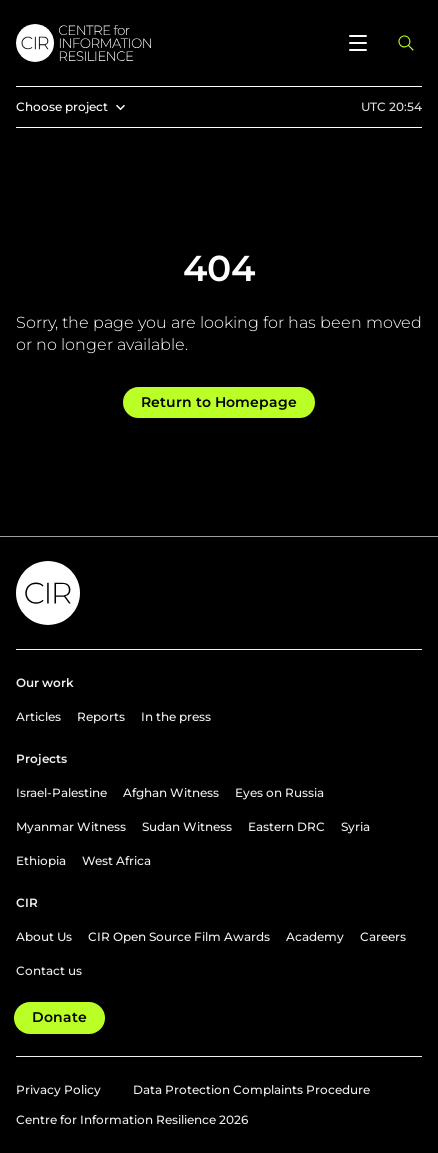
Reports (101, 716)
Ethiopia (41, 860)
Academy (315, 936)
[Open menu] (358, 43)
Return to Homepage (219, 402)
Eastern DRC (286, 826)
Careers (383, 936)
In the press (176, 716)
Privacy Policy (58, 1089)
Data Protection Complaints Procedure (251, 1089)
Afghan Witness (171, 792)
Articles (38, 716)
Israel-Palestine (61, 792)
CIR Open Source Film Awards (179, 936)
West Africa (116, 860)
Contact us (49, 970)
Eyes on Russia (279, 792)
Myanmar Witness (71, 826)
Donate (59, 1017)
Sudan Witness (187, 826)
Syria (355, 826)
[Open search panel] (406, 43)
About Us (44, 936)
